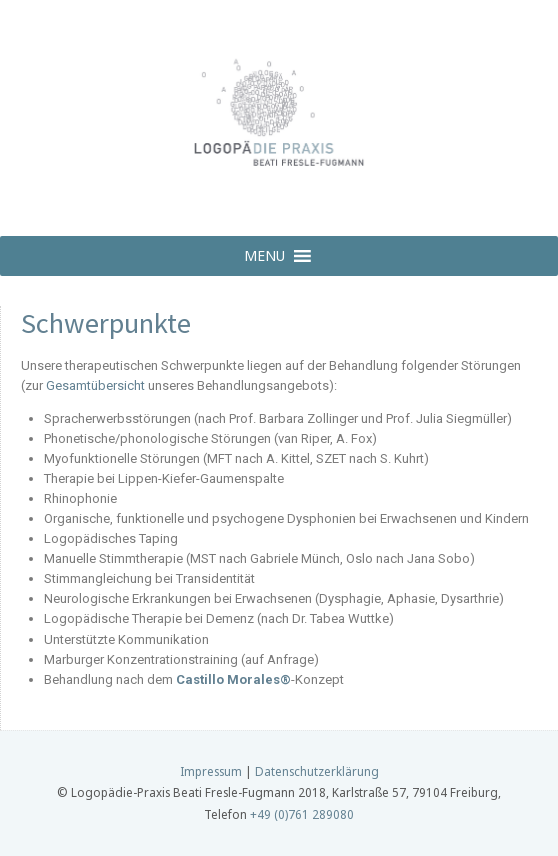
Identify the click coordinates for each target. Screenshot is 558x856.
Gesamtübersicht (95, 385)
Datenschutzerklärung (317, 771)
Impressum (211, 771)
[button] (264, 256)
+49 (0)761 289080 (302, 814)
